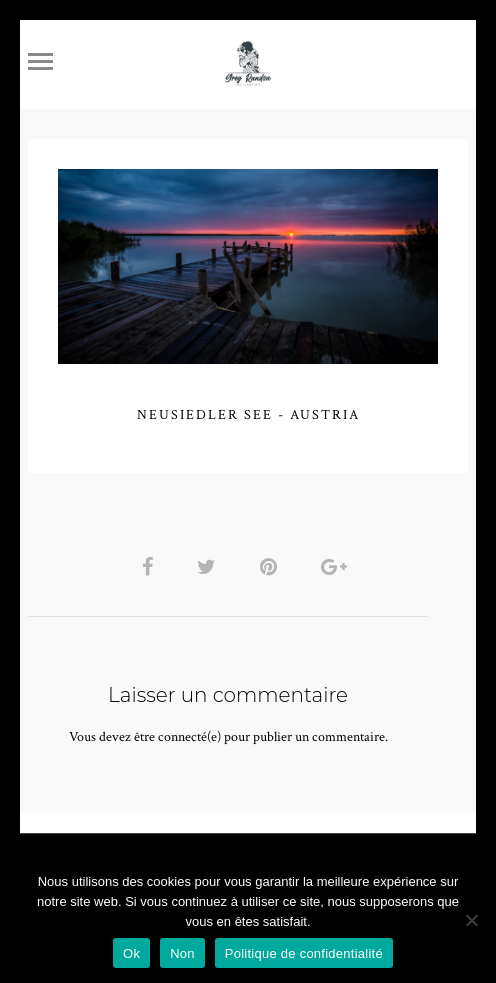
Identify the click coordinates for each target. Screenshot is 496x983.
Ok (131, 953)
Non (182, 953)
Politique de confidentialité (304, 953)
